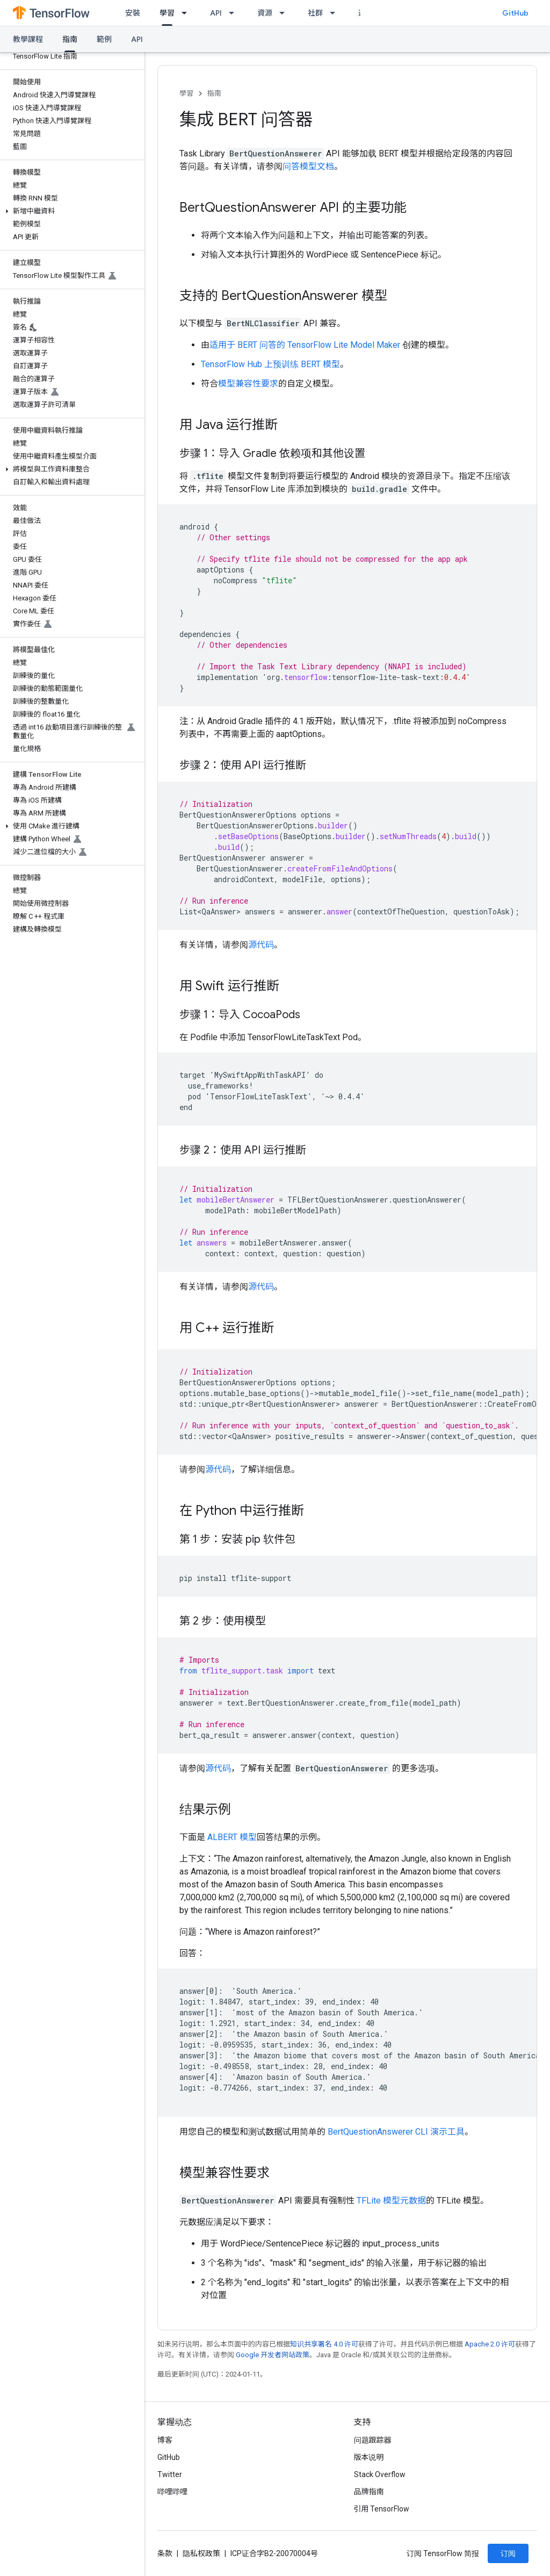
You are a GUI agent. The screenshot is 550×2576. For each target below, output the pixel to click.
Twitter (169, 2474)
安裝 (132, 13)
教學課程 (28, 39)
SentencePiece (389, 254)
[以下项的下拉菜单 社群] (336, 13)
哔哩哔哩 (172, 2491)
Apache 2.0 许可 (490, 2344)
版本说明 (369, 2457)
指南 (214, 93)
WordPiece (327, 254)
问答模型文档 (308, 166)
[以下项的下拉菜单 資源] (285, 13)
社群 (315, 13)
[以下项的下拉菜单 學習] (187, 13)
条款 (164, 2553)
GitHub (515, 13)
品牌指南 (369, 2491)
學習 (186, 93)
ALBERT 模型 (232, 1837)
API (216, 13)
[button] (70, 211)
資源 (264, 13)
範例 (104, 39)
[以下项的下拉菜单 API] (235, 13)
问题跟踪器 (373, 2440)
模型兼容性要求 (248, 383)
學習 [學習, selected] (167, 13)
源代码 (261, 945)
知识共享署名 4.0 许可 (324, 2344)
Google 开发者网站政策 (272, 2355)
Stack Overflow (380, 2474)
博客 (164, 2440)
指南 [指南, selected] (69, 39)
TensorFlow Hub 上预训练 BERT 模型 (270, 364)
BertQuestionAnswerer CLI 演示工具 (396, 2132)
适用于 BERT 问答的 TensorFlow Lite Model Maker (304, 345)
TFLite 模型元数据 (391, 2200)
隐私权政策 (201, 2553)
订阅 (508, 2553)
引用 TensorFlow (382, 2509)
